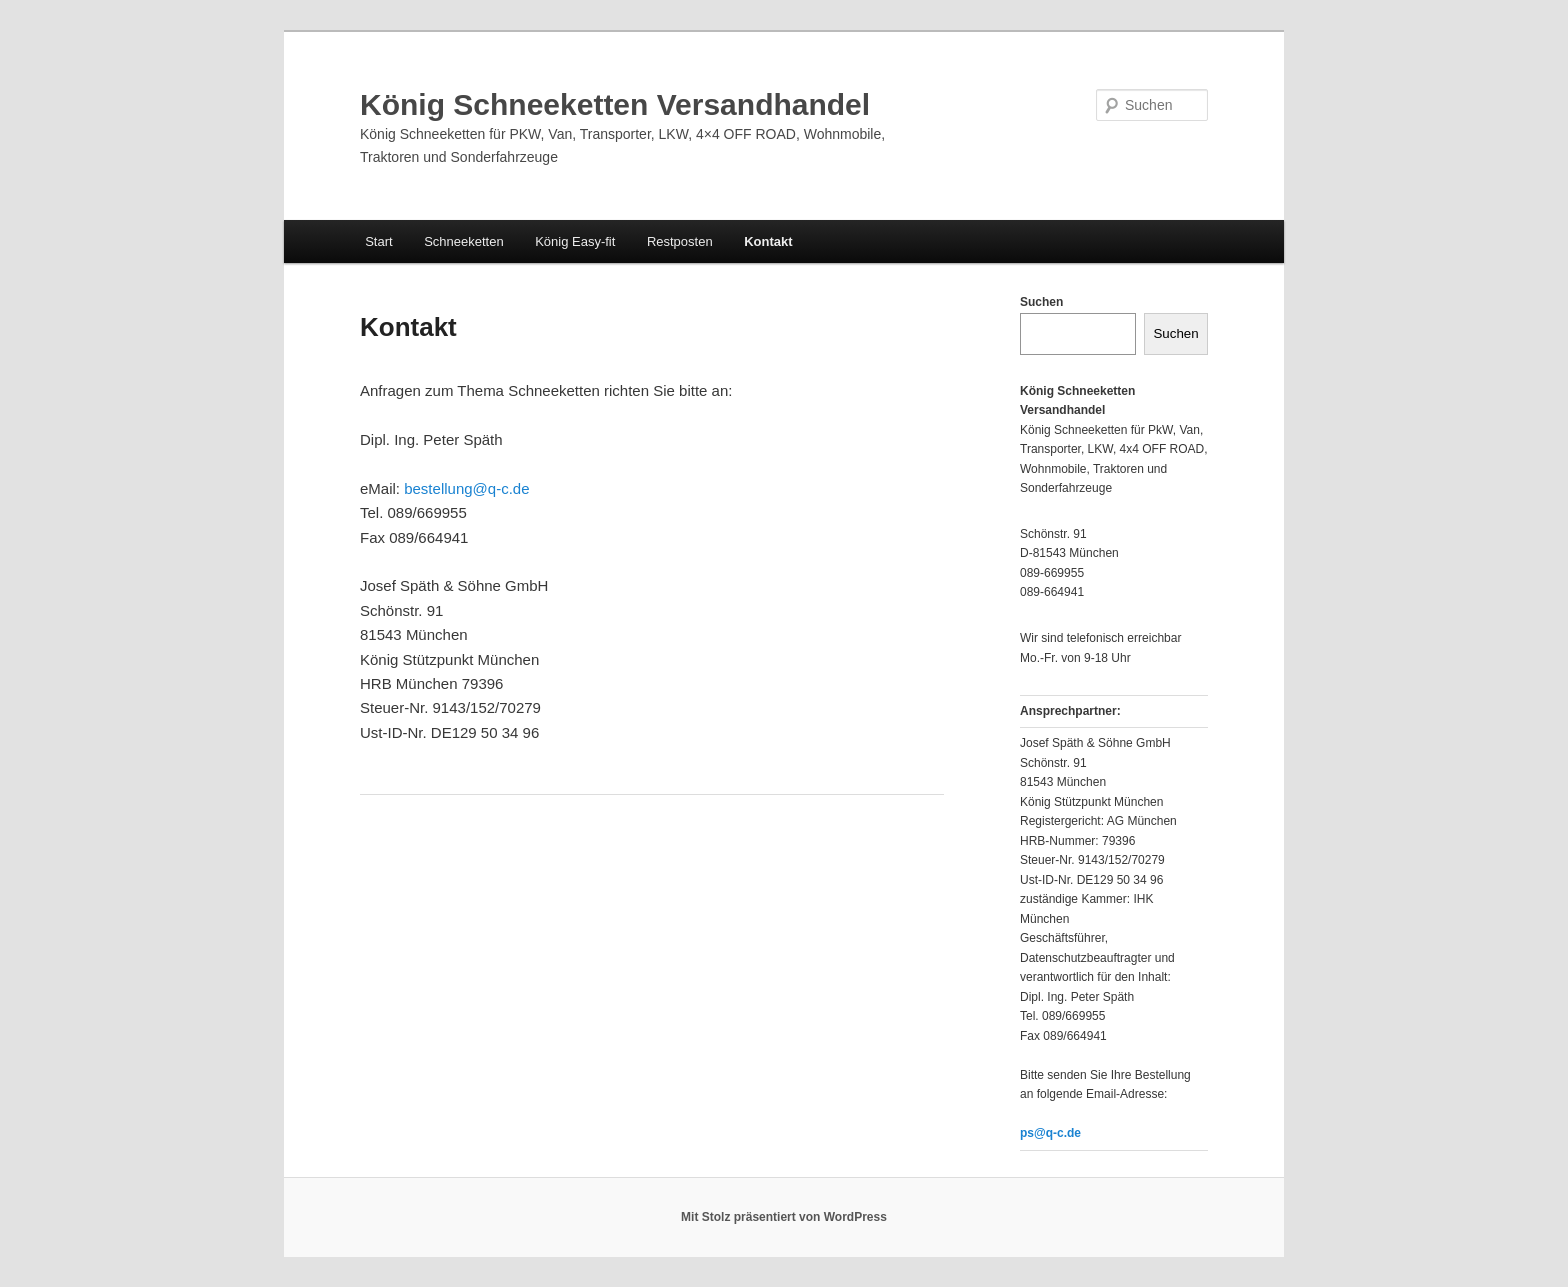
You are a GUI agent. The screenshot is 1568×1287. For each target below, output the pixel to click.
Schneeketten (464, 241)
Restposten (680, 241)
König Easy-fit (575, 241)
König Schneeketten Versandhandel (615, 104)
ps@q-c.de (1050, 1133)
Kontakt (768, 241)
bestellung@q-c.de (466, 488)
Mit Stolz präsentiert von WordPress (784, 1217)
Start (378, 241)
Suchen (1041, 302)
